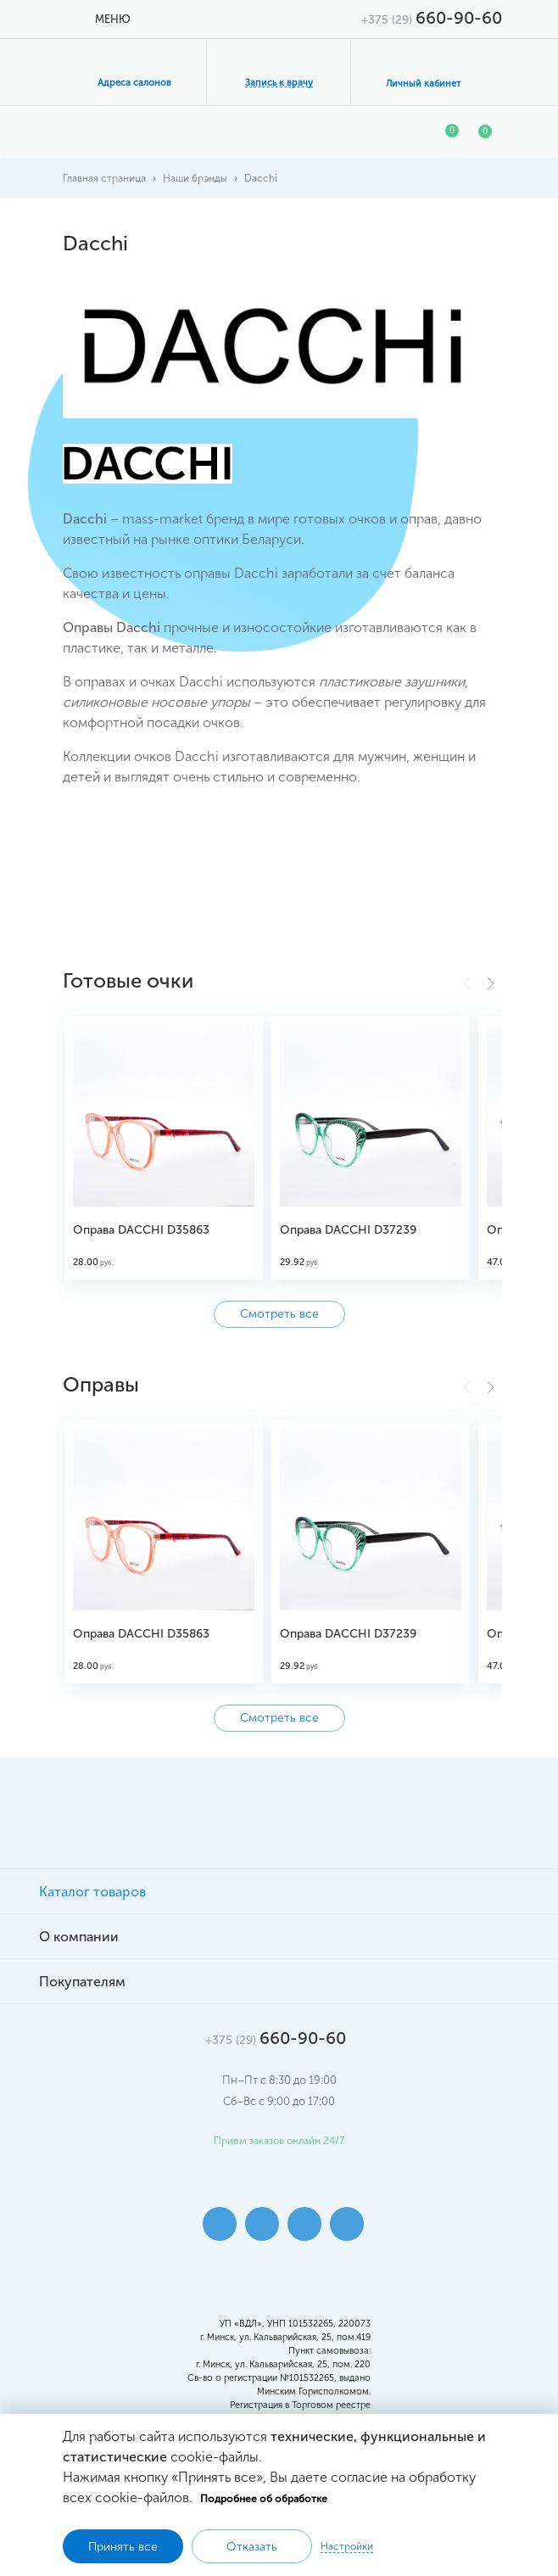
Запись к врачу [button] (279, 82)
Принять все (123, 2547)
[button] (491, 983)
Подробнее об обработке (263, 2499)
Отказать (251, 2547)
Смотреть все (279, 1314)
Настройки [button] (347, 2546)
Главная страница (104, 178)
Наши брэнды (195, 178)
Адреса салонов (134, 82)
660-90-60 (431, 18)
